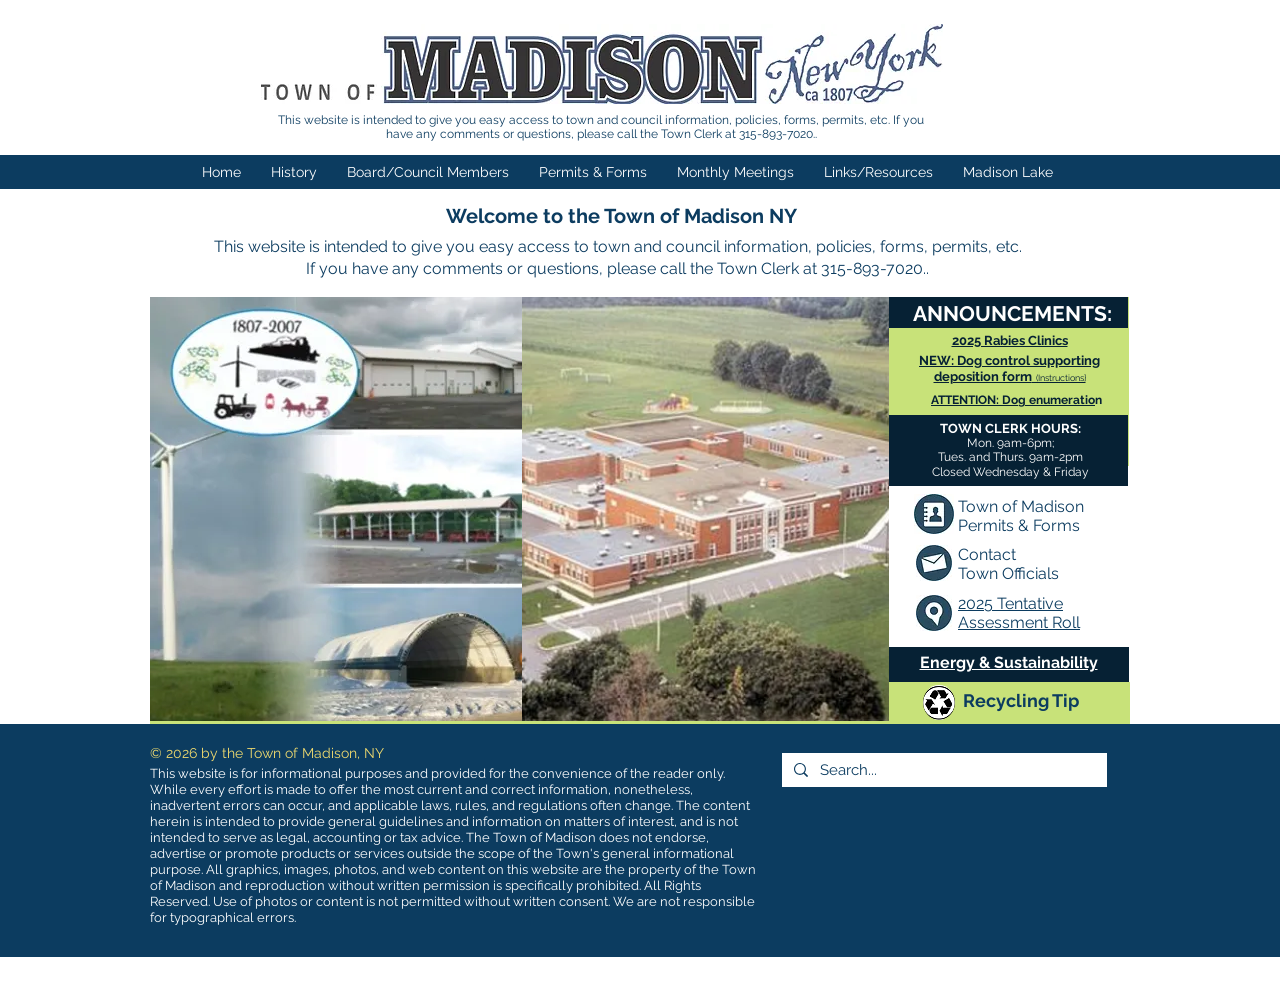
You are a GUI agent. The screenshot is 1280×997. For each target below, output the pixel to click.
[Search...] (942, 770)
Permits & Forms (1019, 525)
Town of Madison (1021, 506)
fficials (1036, 573)
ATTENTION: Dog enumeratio (1013, 400)
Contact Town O (987, 564)
